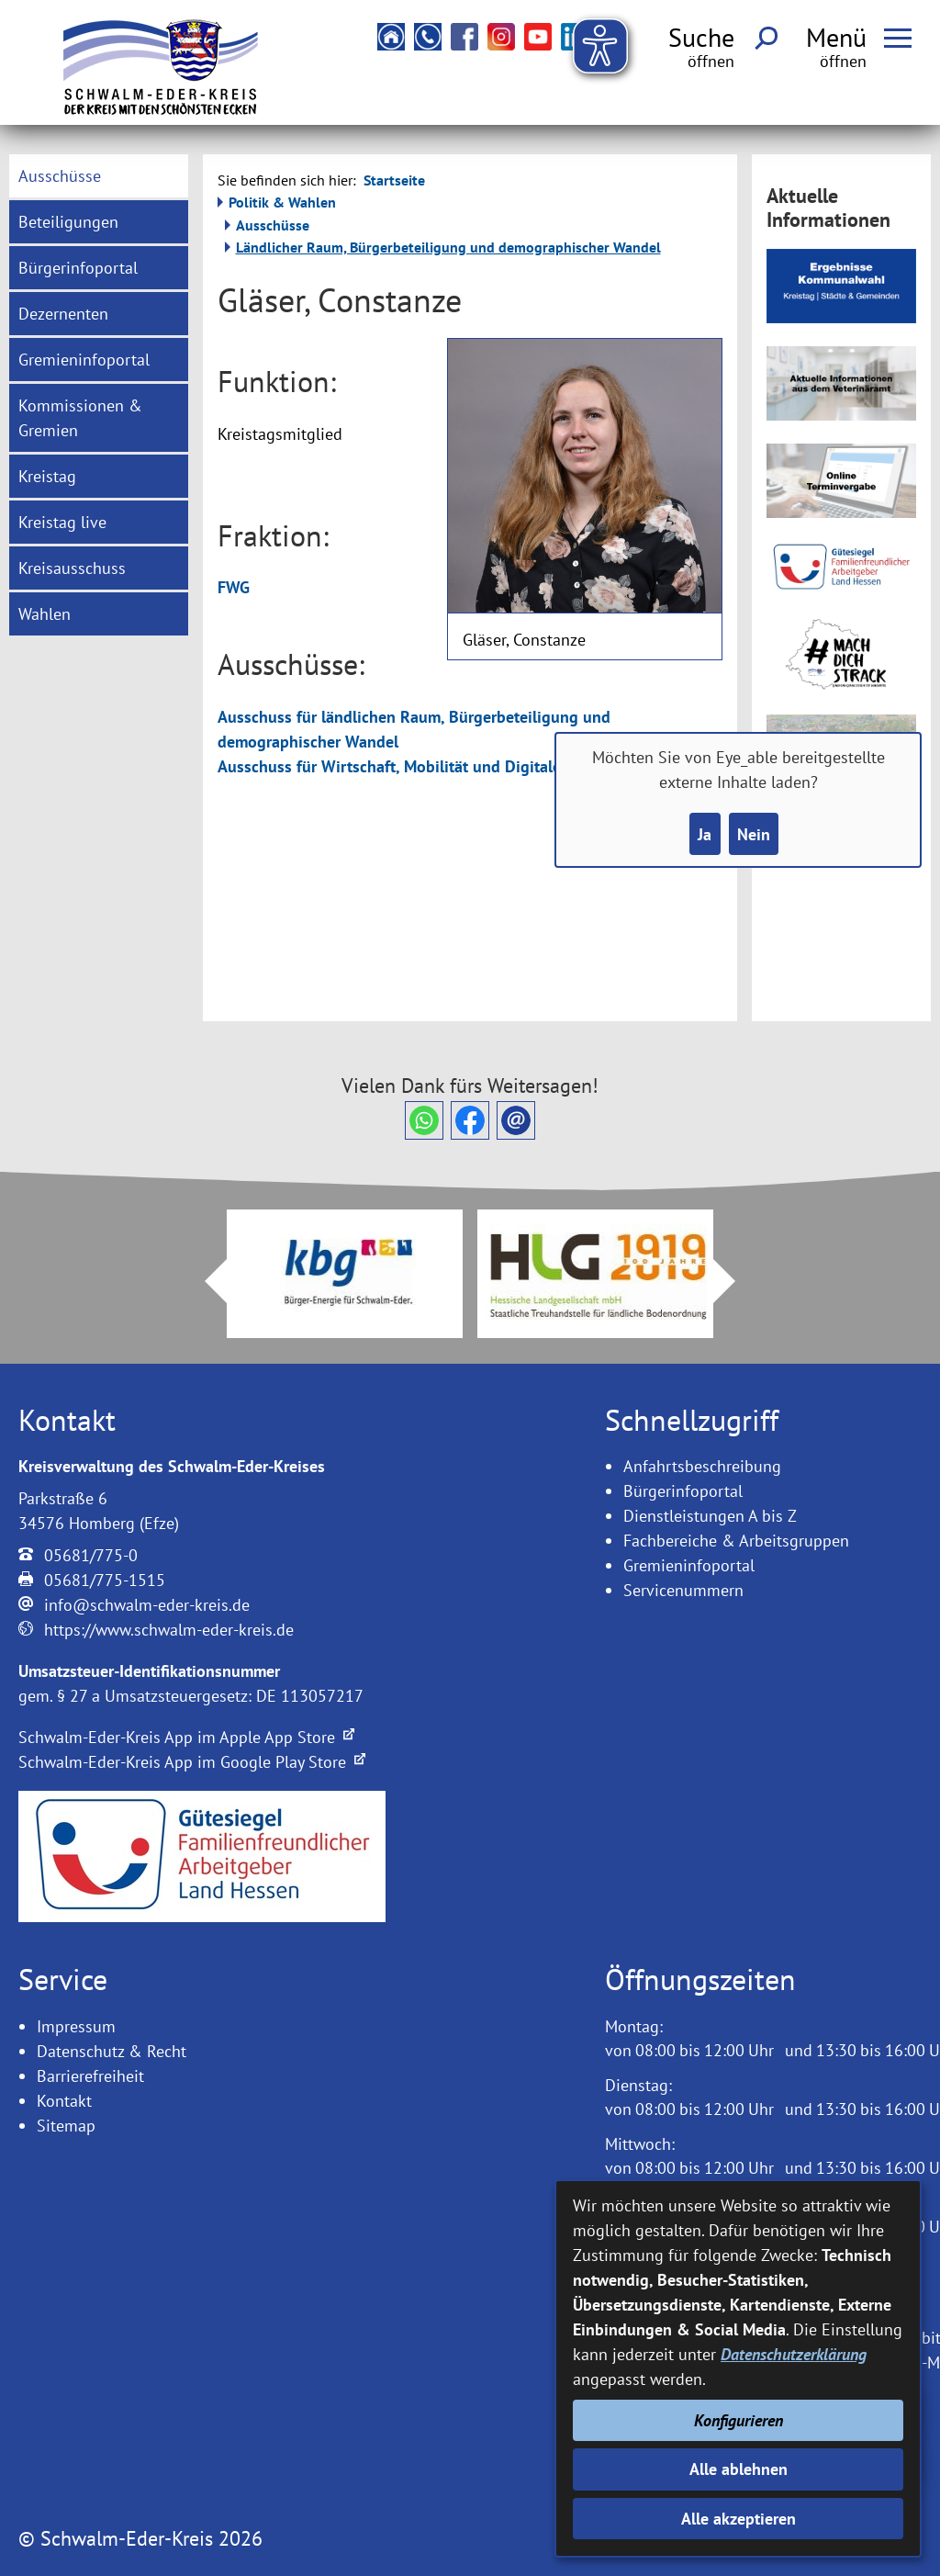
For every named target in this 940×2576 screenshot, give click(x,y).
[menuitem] (98, 175)
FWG (234, 587)
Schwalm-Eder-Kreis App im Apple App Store (186, 1737)
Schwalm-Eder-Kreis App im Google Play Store (191, 1761)
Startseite (394, 180)
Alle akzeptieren (738, 2518)
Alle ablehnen (738, 2469)
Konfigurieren (738, 2420)
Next (735, 1281)
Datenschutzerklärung (794, 2354)
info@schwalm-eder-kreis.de (147, 1604)
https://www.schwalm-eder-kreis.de (169, 1629)
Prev (205, 1281)
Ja (704, 834)
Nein (753, 834)
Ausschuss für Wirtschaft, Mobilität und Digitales (393, 766)
